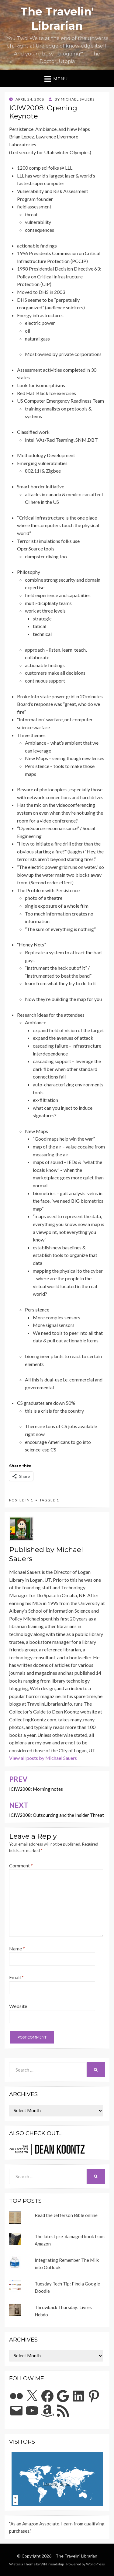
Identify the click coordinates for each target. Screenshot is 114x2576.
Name (17, 1948)
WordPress (95, 2564)
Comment (21, 1865)
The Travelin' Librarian (76, 2555)
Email (16, 1977)
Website (18, 2006)
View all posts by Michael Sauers (43, 1758)
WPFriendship (52, 2564)
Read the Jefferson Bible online (66, 2215)
